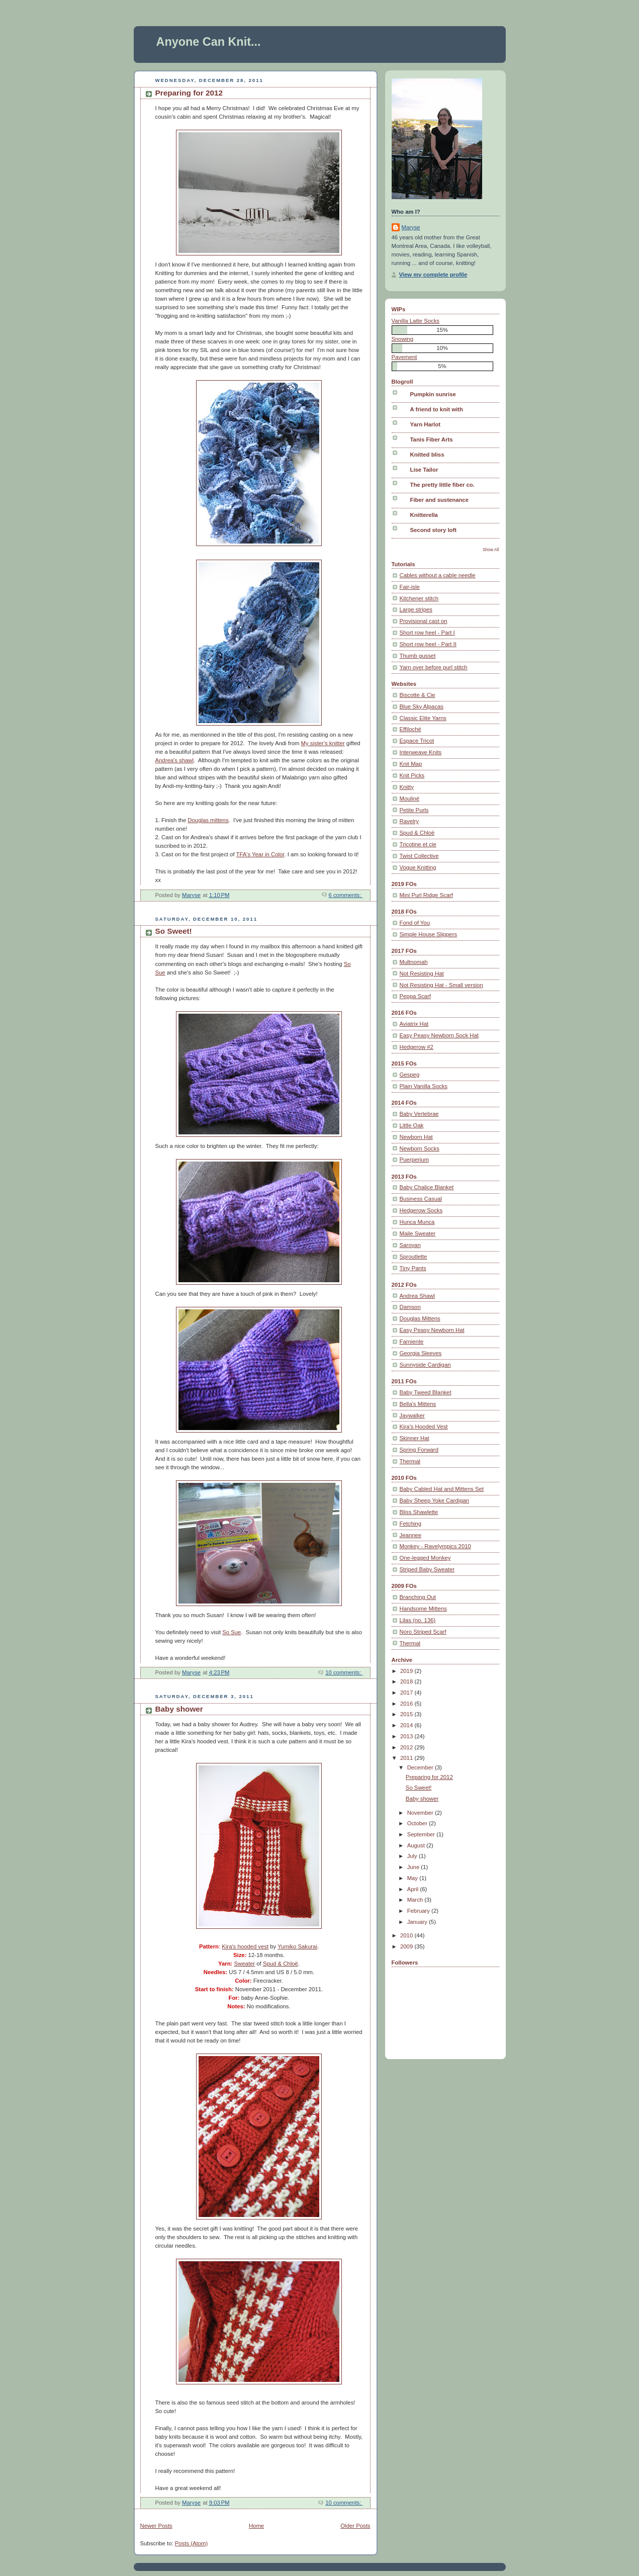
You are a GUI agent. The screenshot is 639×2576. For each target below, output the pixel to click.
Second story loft (433, 530)
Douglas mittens (208, 820)
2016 (407, 1704)
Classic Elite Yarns (423, 718)
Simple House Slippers (429, 934)
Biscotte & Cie (417, 695)
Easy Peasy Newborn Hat (432, 1330)
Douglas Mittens (420, 1318)
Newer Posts (156, 2526)
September (422, 1834)
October (418, 1823)
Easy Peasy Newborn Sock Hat (439, 1035)
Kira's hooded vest (245, 1946)
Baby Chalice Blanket (427, 1187)
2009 (407, 1946)
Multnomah (414, 962)
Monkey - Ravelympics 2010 (435, 1546)
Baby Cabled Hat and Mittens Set (442, 1489)
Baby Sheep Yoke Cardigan (435, 1500)
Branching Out (418, 1597)
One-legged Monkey (425, 1558)
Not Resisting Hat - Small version (441, 985)
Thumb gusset (418, 656)
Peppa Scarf (415, 996)
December (421, 1767)
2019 (407, 1671)
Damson (410, 1307)
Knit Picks (412, 775)
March (416, 1900)
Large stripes (416, 609)
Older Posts (355, 2526)
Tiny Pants (413, 1268)
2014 (407, 1725)
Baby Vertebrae (419, 1114)
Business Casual (421, 1199)
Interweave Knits (421, 752)
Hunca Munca (417, 1222)
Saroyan (410, 1245)
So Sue (231, 1632)
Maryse (411, 227)
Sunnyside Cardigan (425, 1365)
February (419, 1911)
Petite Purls (414, 810)
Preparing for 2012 (189, 92)
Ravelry (409, 821)
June (414, 1867)
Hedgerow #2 (416, 1047)
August (416, 1845)
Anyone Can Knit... (208, 41)
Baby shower (179, 1709)
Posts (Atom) (191, 2543)
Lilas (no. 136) (418, 1620)
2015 (407, 1714)
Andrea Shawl (417, 1296)
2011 (407, 1758)
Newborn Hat (416, 1137)
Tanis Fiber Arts (431, 439)
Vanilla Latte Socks (416, 321)
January (418, 1922)
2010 (407, 1935)
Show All (491, 549)
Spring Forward (419, 1450)
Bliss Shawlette (419, 1512)
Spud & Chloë (280, 1964)
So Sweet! (173, 931)
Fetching (410, 1524)
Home (256, 2526)
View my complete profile (433, 275)
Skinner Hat (414, 1438)
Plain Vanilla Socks (424, 1086)
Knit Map (411, 764)
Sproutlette (413, 1257)
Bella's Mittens (418, 1404)
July (413, 1856)
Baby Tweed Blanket (425, 1392)
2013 (407, 1736)
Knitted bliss (427, 455)
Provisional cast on (423, 621)
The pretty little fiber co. (442, 485)
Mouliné (410, 798)
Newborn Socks (419, 1148)
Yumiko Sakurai (297, 1946)
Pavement (404, 357)
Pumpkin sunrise (433, 394)
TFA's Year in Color (260, 854)
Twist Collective (419, 856)
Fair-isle (410, 587)
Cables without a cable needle (438, 575)
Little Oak (412, 1125)
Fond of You (415, 923)
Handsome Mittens (423, 1609)
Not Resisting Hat (422, 973)
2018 (407, 1681)
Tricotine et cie (418, 844)
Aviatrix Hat (414, 1024)
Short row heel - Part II (428, 644)
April (413, 1889)
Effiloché (410, 729)
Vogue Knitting (418, 867)
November (421, 1813)
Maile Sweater (418, 1233)
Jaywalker (412, 1415)
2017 (407, 1693)
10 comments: (343, 1672)
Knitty (407, 787)
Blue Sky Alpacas (422, 706)
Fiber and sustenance (439, 500)
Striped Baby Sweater (427, 1569)
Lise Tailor (424, 470)
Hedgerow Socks (421, 1210)
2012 (407, 1747)
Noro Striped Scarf (423, 1632)
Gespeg (410, 1075)
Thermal (410, 1461)
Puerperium (414, 1160)
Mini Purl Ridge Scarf (426, 895)
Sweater (244, 1964)
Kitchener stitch (419, 598)
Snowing (402, 339)
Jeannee (410, 1535)
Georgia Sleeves (421, 1353)
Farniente (412, 1342)
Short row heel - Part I (427, 633)
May (413, 1878)
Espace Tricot (417, 741)
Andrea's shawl (174, 760)
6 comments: (346, 895)
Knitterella (424, 515)
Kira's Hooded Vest (424, 1427)
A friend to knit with (436, 409)
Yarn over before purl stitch (434, 667)
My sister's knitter (323, 743)
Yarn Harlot (425, 424)
